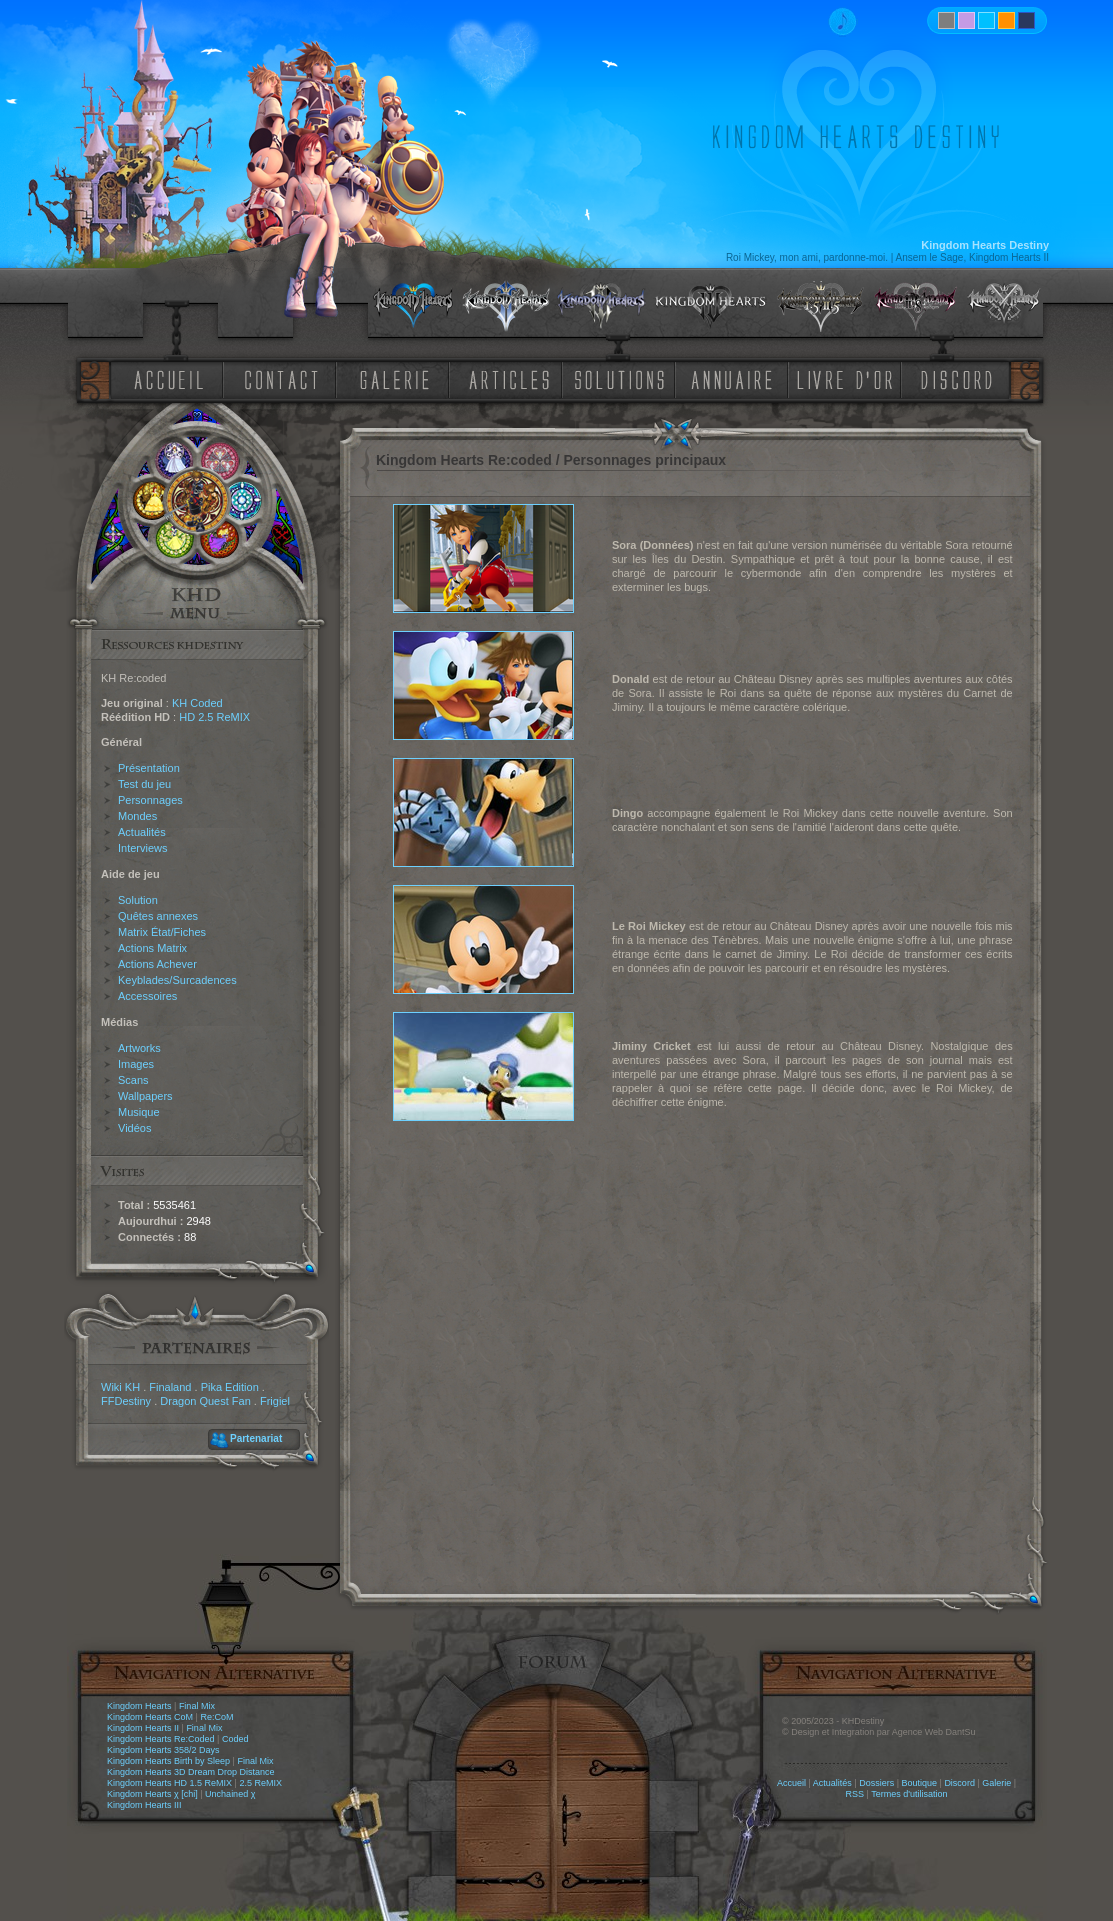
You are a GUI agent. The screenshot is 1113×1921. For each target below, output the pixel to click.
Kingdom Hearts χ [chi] (152, 1794)
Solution (138, 900)
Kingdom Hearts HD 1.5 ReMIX (169, 1783)
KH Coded (197, 703)
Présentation (149, 768)
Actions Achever (157, 964)
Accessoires (147, 996)
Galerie (996, 1783)
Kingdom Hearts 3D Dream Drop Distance (191, 1772)
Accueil (791, 1783)
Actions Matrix (152, 948)
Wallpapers (145, 1096)
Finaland (170, 1387)
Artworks (139, 1048)
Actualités (142, 832)
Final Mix (197, 1706)
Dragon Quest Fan (205, 1401)
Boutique (920, 1783)
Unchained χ (230, 1794)
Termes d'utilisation (909, 1794)
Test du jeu (144, 784)
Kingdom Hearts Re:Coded (161, 1739)
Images (136, 1064)
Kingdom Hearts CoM (150, 1717)
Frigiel (275, 1401)
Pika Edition (230, 1387)
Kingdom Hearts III (144, 1805)
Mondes (137, 816)
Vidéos (134, 1128)
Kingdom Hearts (139, 1706)
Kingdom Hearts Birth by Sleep (168, 1761)
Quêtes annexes (158, 916)
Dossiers (876, 1783)
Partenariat (256, 1438)
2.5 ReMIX (260, 1783)
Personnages (150, 800)
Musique (139, 1112)
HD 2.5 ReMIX (214, 717)
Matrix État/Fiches (162, 932)
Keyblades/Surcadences (177, 980)
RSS (855, 1794)
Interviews (143, 848)
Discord (959, 1783)
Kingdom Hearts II (143, 1728)
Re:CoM (216, 1717)
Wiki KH (120, 1387)
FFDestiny (126, 1401)
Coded (235, 1739)
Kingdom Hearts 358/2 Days (163, 1750)
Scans (133, 1080)
